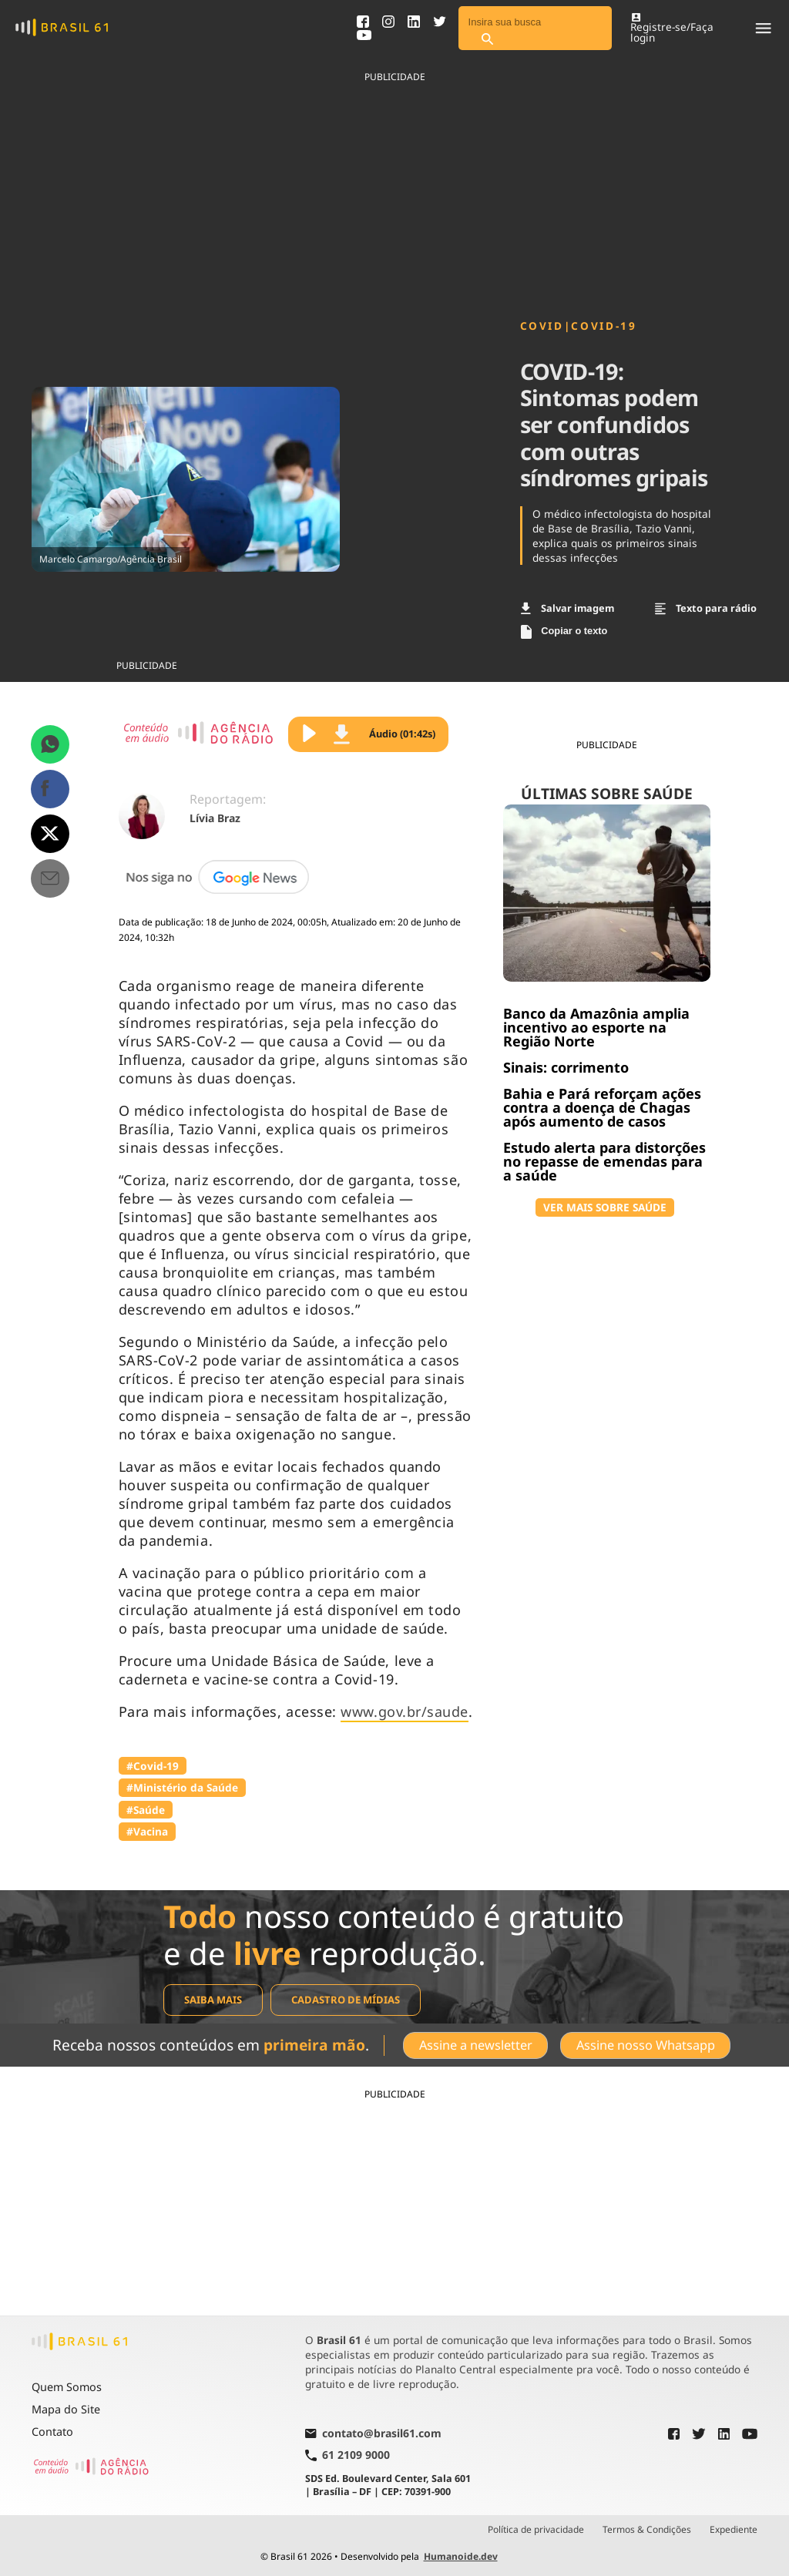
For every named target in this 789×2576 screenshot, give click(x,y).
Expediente (733, 2529)
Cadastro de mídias (345, 2000)
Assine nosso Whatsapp (645, 2045)
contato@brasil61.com (373, 2433)
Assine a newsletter (475, 2045)
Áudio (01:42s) (384, 734)
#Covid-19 (152, 1765)
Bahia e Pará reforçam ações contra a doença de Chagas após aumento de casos (602, 1107)
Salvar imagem (568, 608)
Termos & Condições (647, 2529)
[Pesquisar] (487, 39)
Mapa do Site (66, 2408)
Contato (52, 2430)
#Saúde (145, 1809)
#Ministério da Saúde (182, 1787)
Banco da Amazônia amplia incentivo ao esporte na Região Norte (596, 1027)
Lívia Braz (215, 818)
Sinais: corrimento (566, 1067)
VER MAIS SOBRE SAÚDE (604, 1207)
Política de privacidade (536, 2529)
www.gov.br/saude (404, 1711)
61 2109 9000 (347, 2454)
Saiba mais (213, 2000)
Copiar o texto (564, 632)
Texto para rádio (706, 608)
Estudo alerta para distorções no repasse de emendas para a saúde (604, 1161)
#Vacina (147, 1831)
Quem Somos (67, 2387)
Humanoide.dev (461, 2555)
